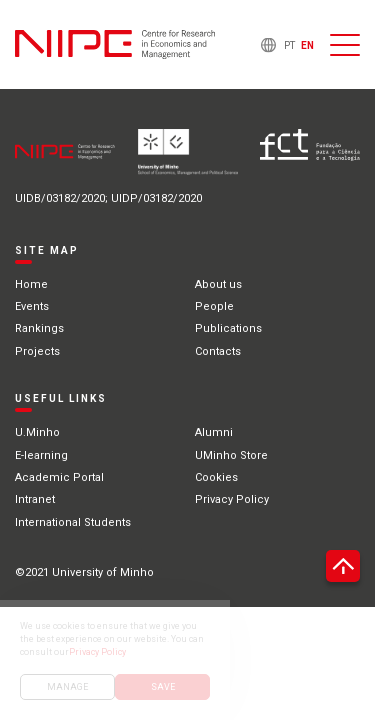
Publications (228, 328)
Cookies (216, 477)
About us (218, 284)
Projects (37, 351)
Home (31, 284)
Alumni (214, 432)
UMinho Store (231, 455)
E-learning (41, 455)
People (214, 306)
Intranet (35, 499)
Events (32, 306)
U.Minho (37, 432)
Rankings (39, 328)
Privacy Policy (232, 499)
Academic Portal (59, 477)
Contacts (218, 351)
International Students (73, 522)
